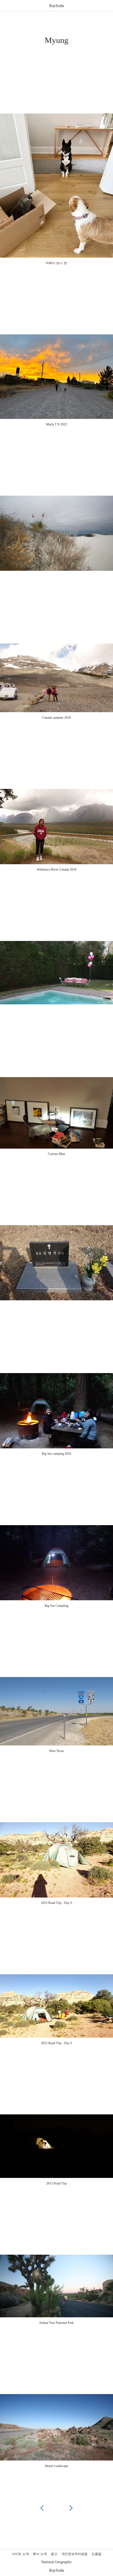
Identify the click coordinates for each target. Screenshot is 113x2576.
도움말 (96, 2554)
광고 (54, 2554)
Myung (56, 40)
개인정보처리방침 (74, 2554)
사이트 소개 (20, 2554)
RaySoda (56, 5)
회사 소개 (40, 2554)
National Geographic (56, 2562)
